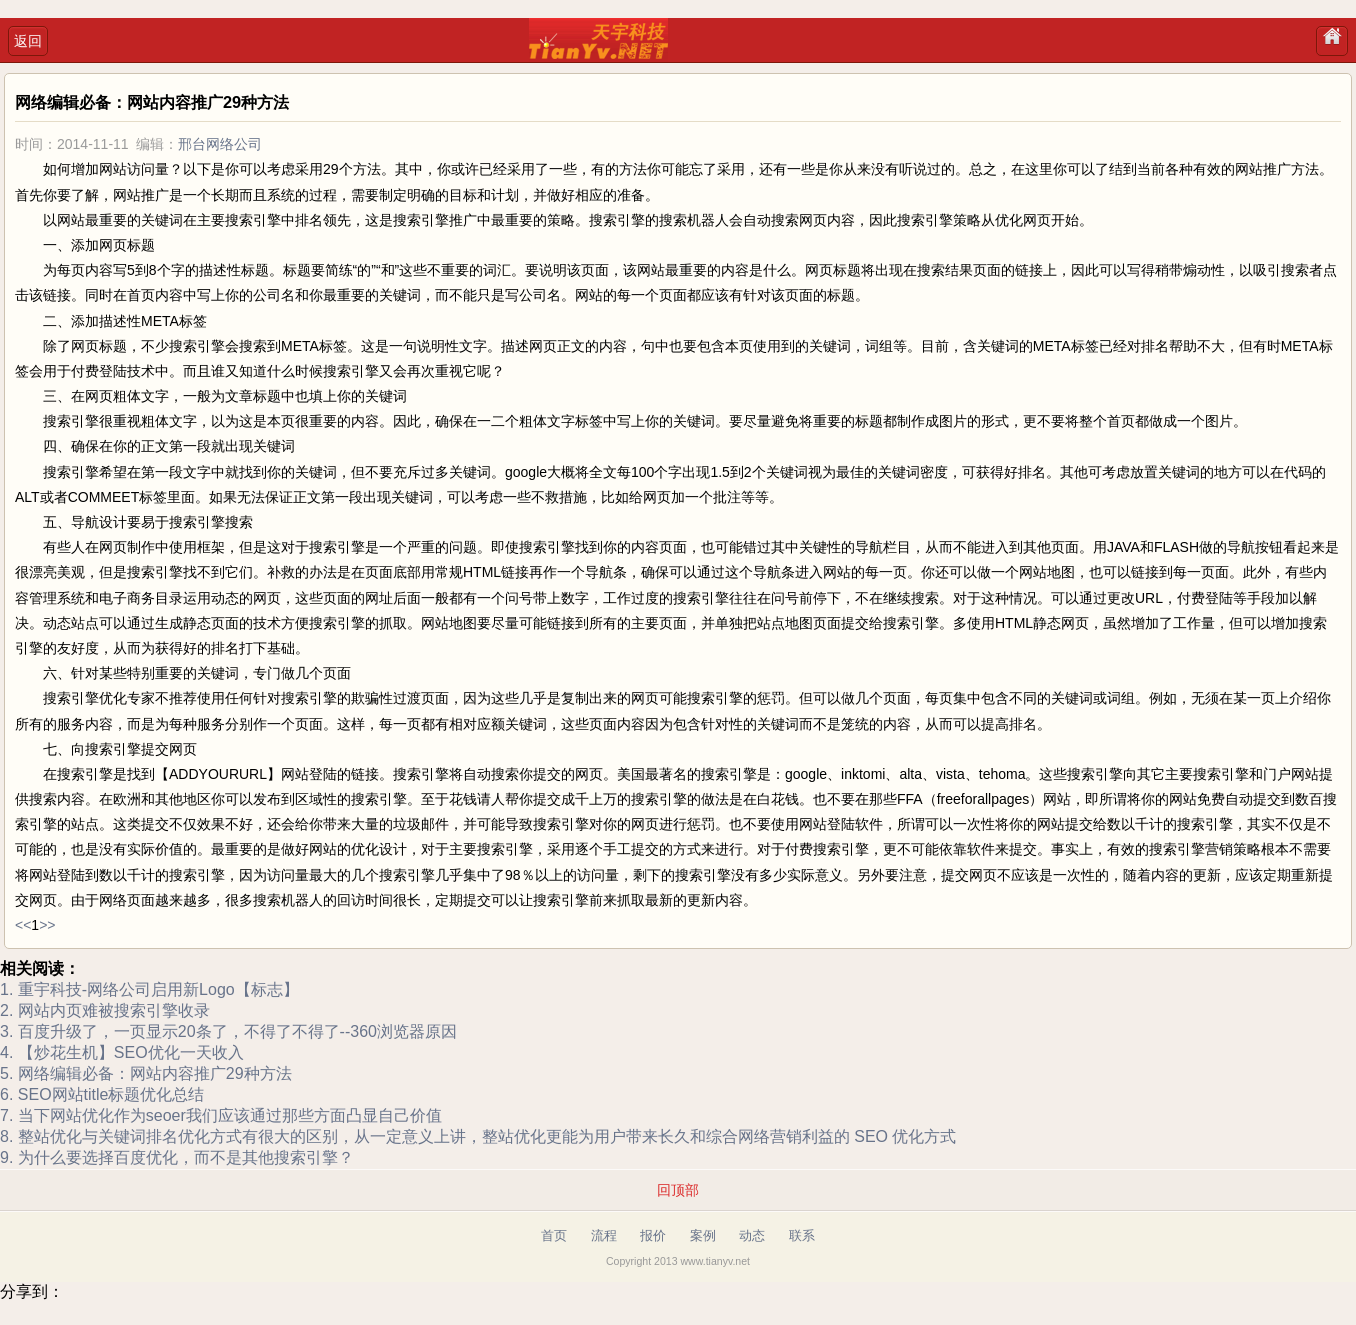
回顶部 (678, 1190)
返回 (28, 41)
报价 (653, 1235)
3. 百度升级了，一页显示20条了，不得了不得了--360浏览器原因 (228, 1031)
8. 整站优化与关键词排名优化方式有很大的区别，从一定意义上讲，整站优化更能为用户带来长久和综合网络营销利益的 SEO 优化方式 (478, 1136)
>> (47, 925)
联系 (802, 1235)
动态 (752, 1235)
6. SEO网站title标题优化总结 (102, 1094)
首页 (554, 1235)
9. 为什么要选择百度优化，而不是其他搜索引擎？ (177, 1157)
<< (23, 925)
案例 (703, 1235)
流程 (604, 1235)
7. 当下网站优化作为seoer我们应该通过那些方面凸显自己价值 (221, 1115)
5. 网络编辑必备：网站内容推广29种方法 (146, 1073)
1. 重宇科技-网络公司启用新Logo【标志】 (149, 989)
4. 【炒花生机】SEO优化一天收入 (122, 1052)
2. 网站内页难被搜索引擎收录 (105, 1010)
